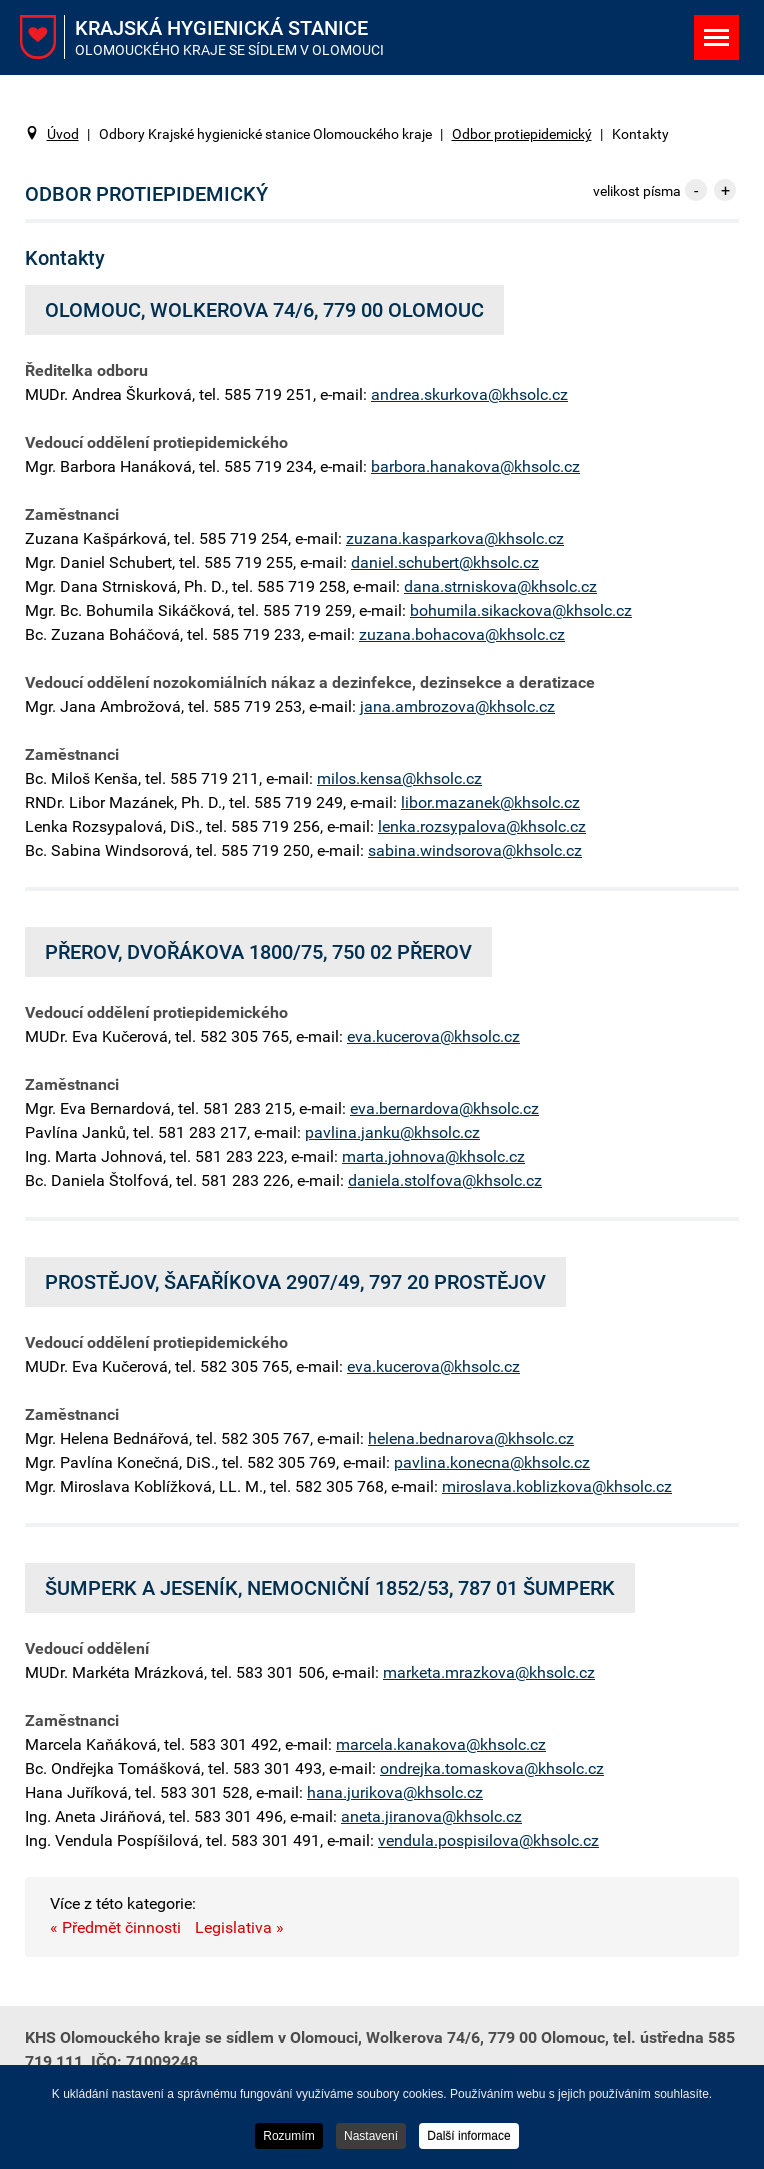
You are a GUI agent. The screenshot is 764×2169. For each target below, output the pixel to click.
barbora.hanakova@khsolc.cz (475, 466)
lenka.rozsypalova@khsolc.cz (482, 826)
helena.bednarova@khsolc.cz (471, 1438)
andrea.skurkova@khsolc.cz (469, 394)
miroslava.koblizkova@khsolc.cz (557, 1486)
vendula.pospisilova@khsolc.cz (488, 1840)
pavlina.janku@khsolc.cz (392, 1132)
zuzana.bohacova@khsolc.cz (462, 634)
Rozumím (288, 2137)
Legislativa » (239, 1927)
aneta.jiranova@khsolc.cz (431, 1816)
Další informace (468, 2137)
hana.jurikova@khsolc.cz (395, 1792)
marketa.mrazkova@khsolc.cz (489, 1672)
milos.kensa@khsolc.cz (399, 778)
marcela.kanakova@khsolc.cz (441, 1744)
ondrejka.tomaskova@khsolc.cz (492, 1768)
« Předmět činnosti (115, 1927)
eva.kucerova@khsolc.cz (433, 1036)
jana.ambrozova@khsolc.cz (457, 706)
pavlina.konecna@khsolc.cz (492, 1462)
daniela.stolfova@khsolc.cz (445, 1180)
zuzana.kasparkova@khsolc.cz (455, 538)
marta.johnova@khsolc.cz (433, 1156)
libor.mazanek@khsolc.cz (490, 802)
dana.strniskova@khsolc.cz (500, 586)
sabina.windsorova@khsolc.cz (475, 850)
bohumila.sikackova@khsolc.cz (521, 610)
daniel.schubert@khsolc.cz (445, 562)
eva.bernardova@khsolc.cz (444, 1108)
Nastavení (371, 2137)
